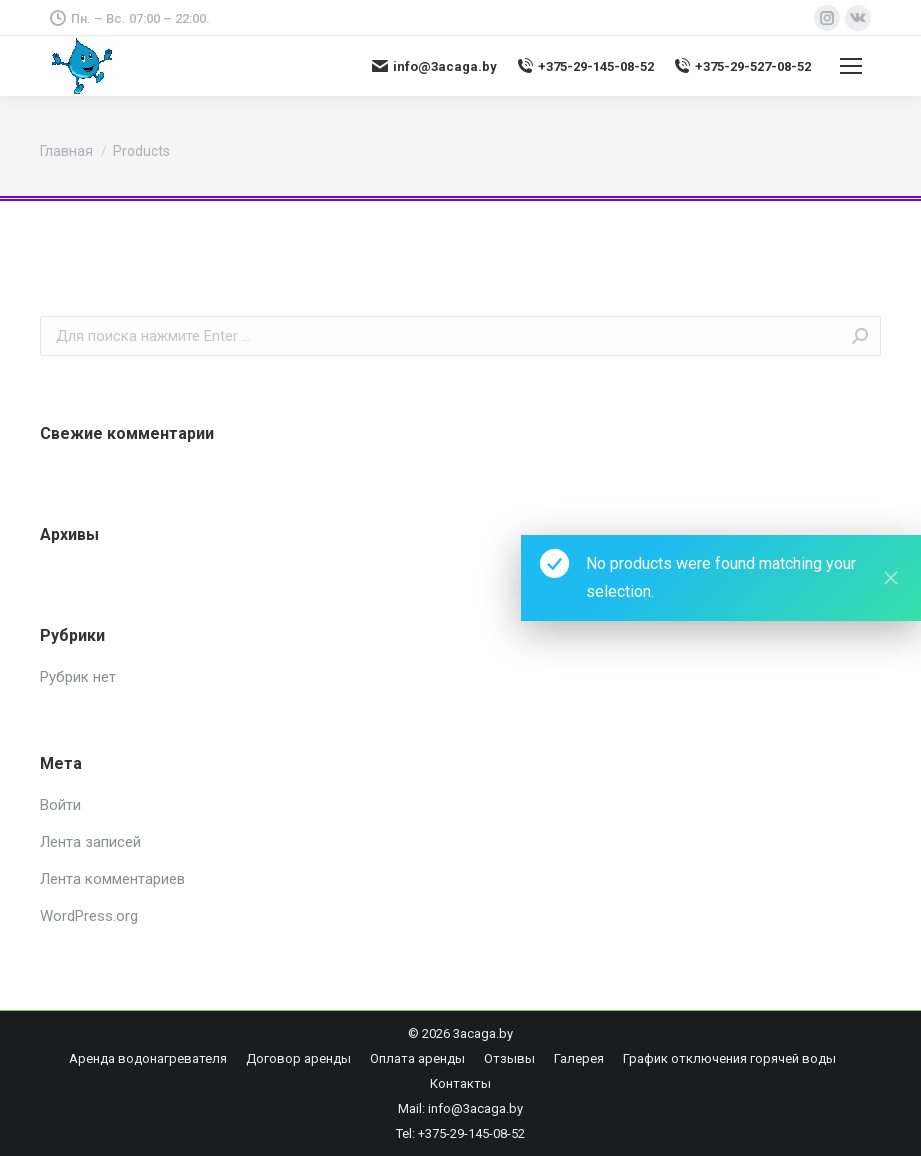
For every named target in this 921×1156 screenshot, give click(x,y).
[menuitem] (148, 1058)
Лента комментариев (112, 879)
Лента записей (90, 842)
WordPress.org (89, 916)
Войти (60, 805)
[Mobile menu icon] (851, 66)
